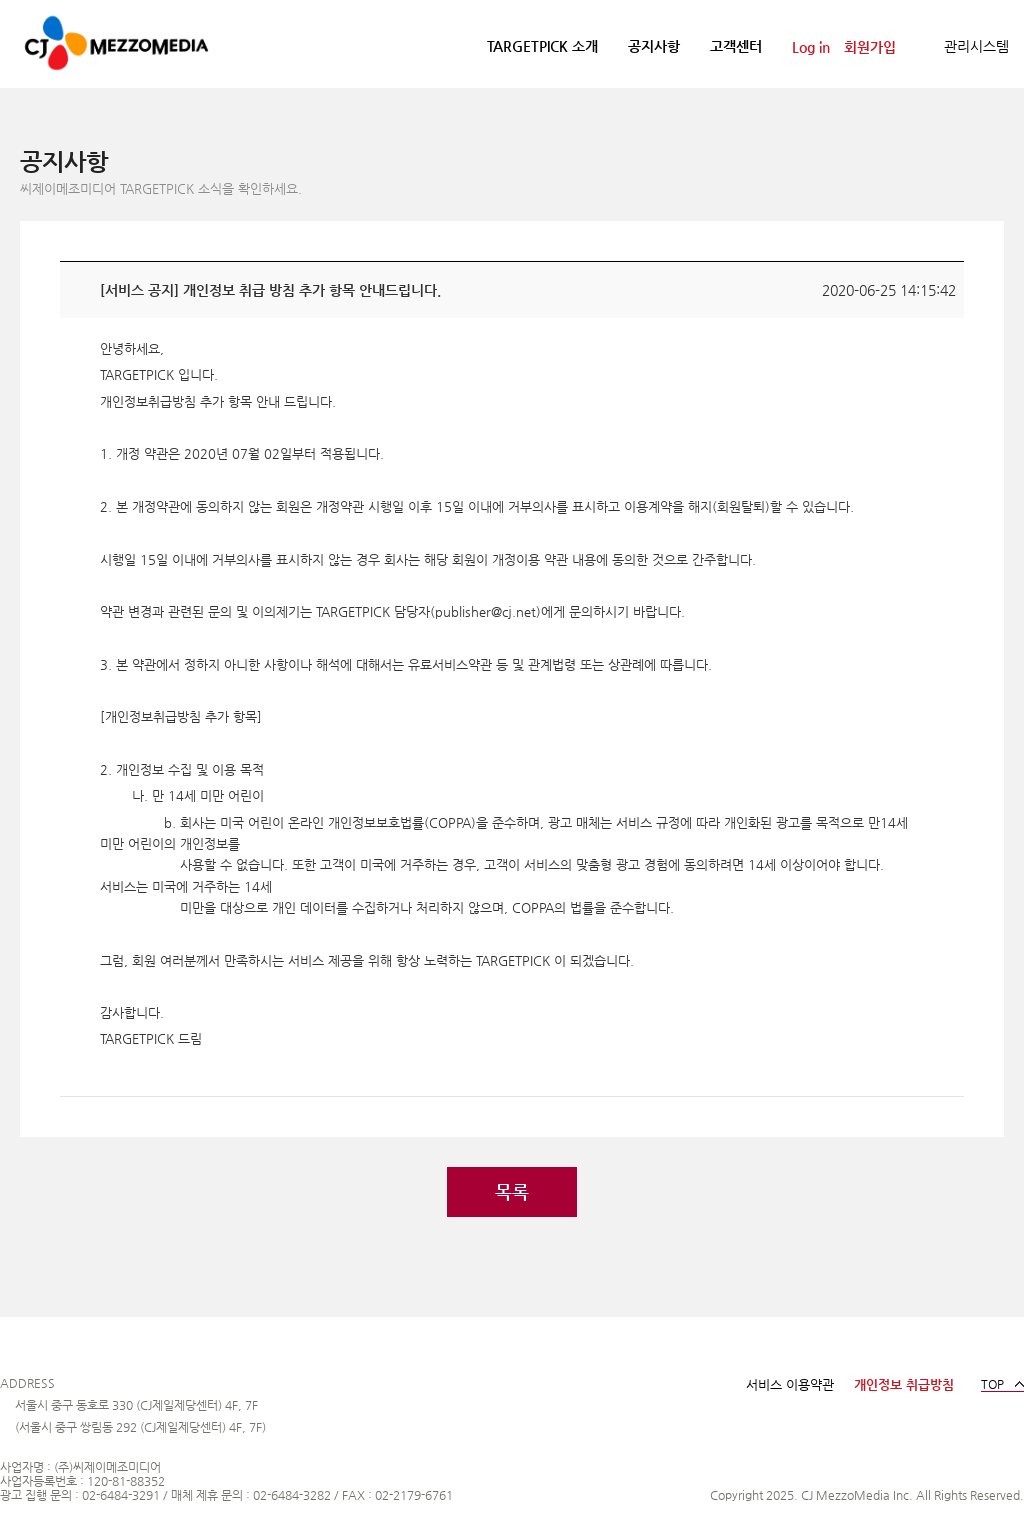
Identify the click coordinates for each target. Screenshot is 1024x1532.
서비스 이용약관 (790, 1384)
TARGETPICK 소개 (542, 46)
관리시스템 (976, 46)
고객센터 (736, 46)
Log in (811, 47)
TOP (992, 1384)
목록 (512, 1191)
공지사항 (654, 46)
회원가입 (870, 47)
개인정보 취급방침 (904, 1384)
